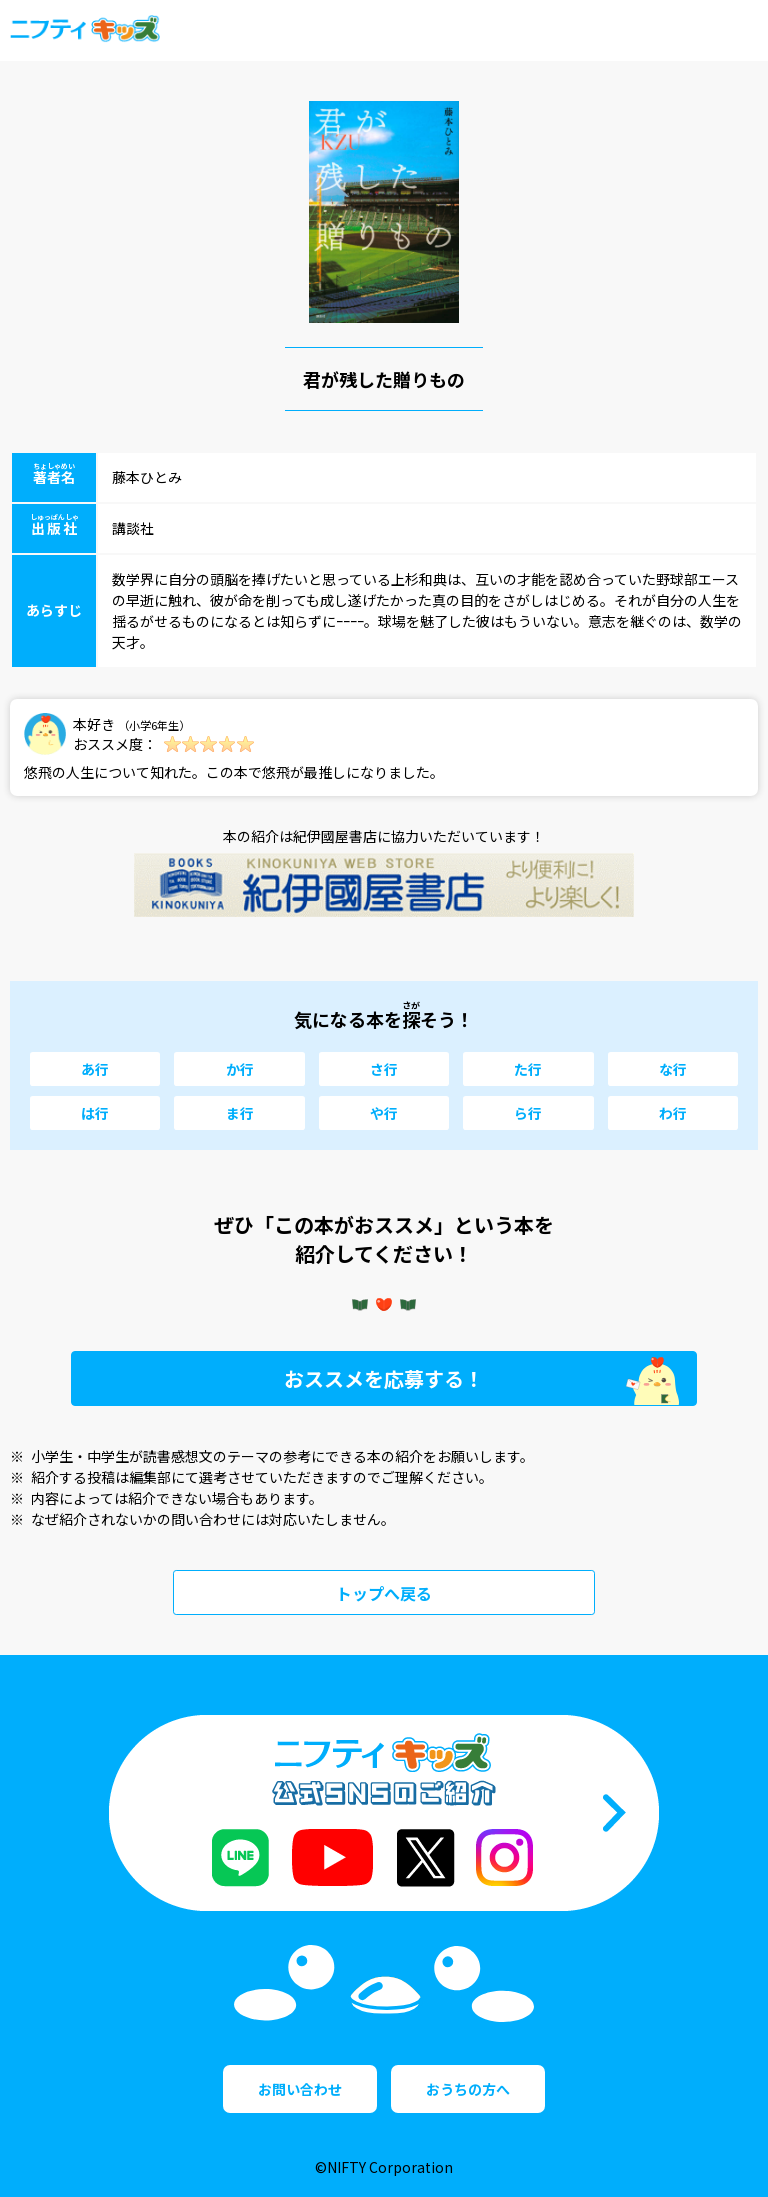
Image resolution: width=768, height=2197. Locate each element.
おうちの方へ (468, 2089)
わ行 (673, 1113)
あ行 (95, 1069)
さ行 (384, 1069)
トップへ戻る (384, 1593)
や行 (384, 1113)
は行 (95, 1113)
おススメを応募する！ (384, 1378)
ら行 (528, 1113)
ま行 (240, 1113)
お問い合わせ (300, 2089)
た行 (528, 1069)
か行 (240, 1069)
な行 (673, 1069)
